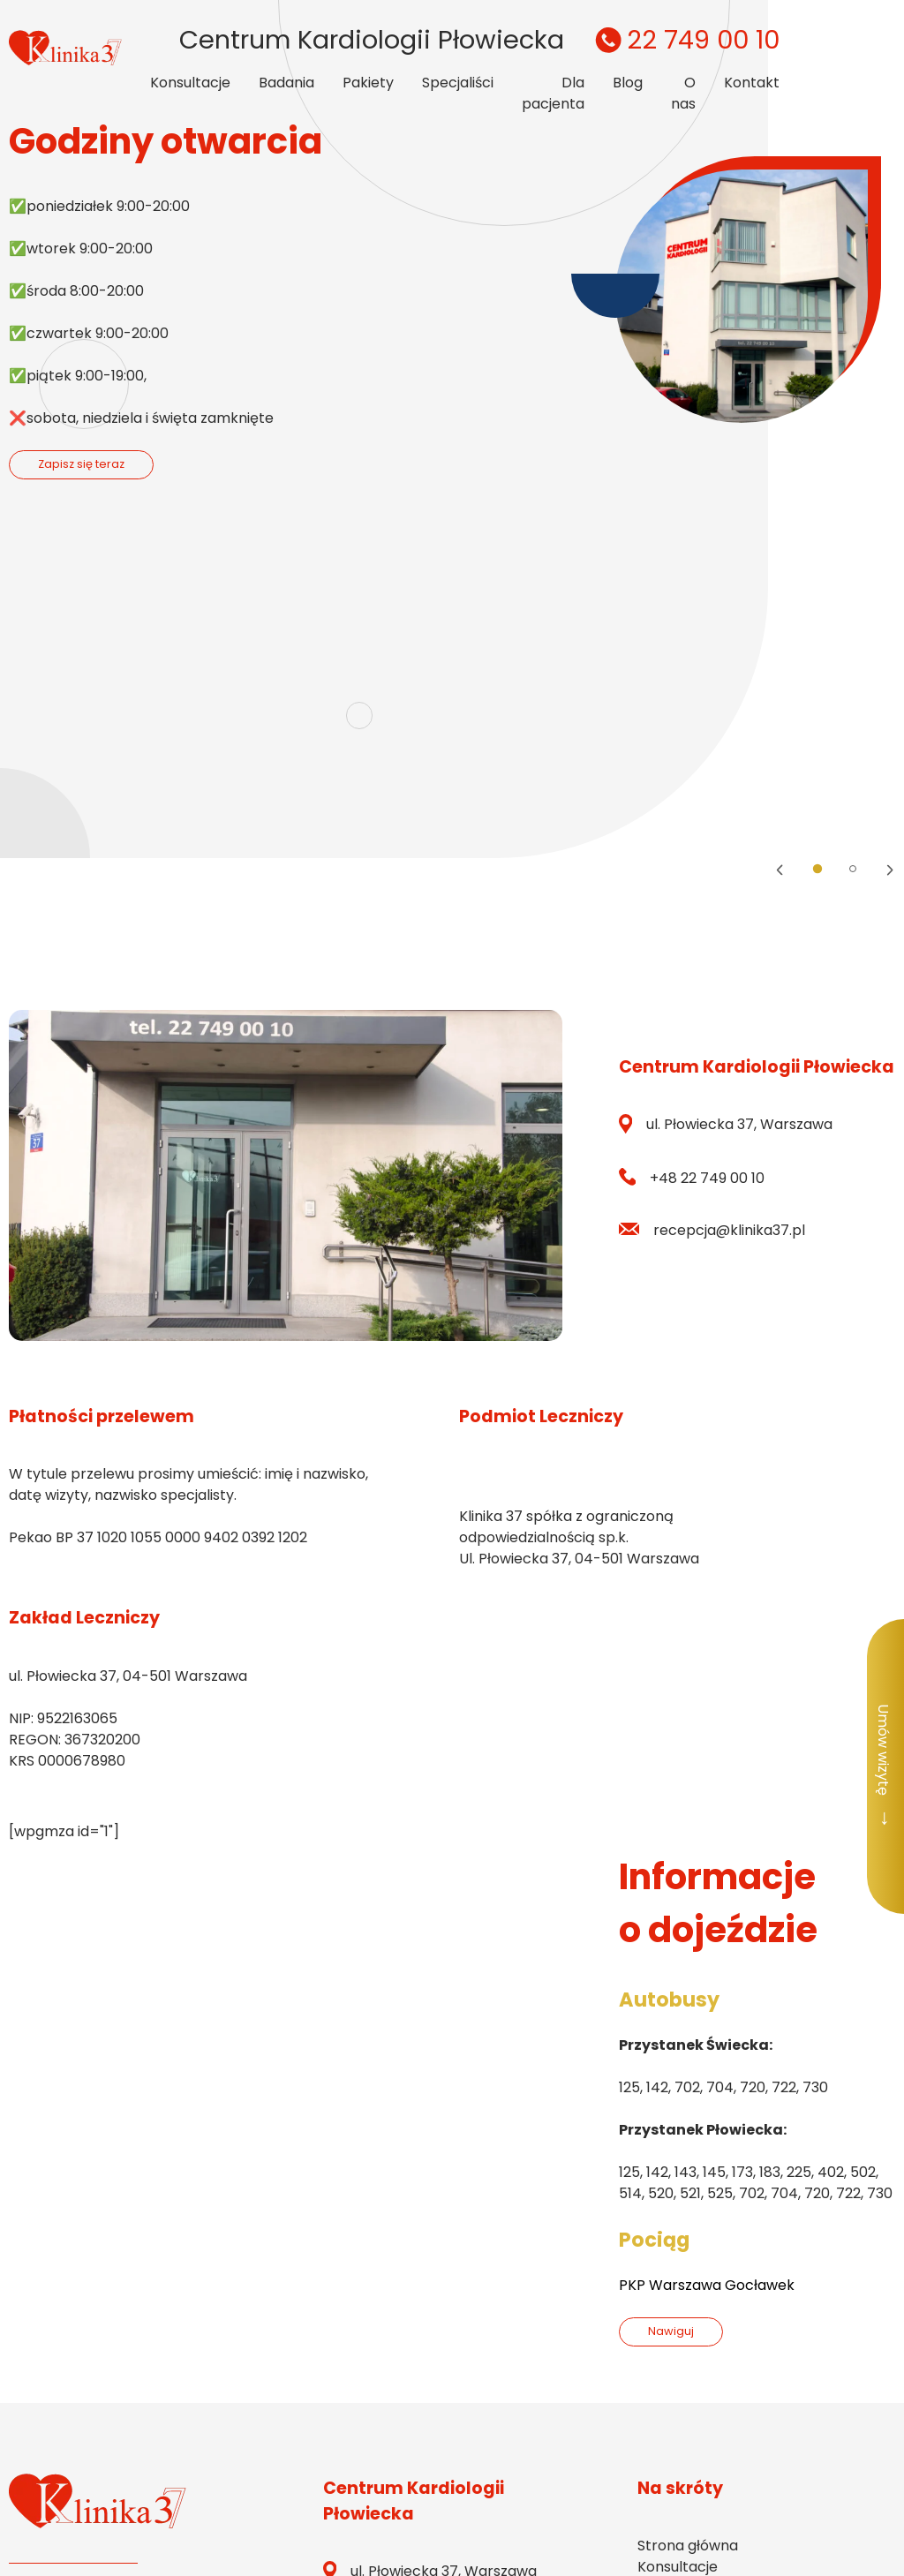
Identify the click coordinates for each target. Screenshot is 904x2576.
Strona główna (687, 2545)
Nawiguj (671, 2331)
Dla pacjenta (553, 93)
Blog (628, 82)
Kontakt (752, 82)
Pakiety (368, 82)
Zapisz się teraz (81, 463)
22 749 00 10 (685, 39)
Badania (286, 82)
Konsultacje (190, 82)
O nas (683, 93)
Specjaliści (457, 82)
